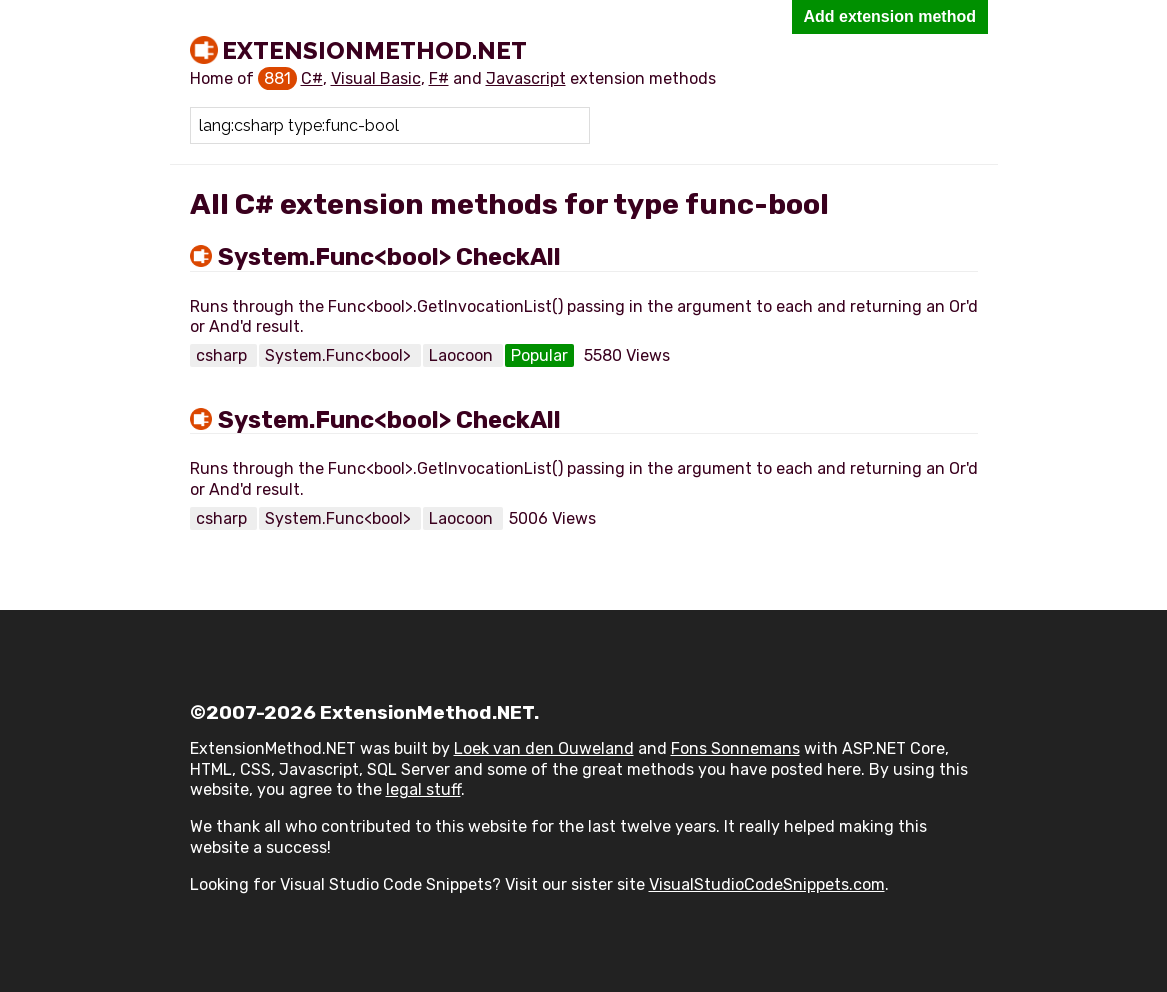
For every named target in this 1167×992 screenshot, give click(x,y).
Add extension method (890, 16)
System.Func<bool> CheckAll (389, 257)
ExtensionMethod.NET (374, 50)
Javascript (526, 78)
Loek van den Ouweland (544, 748)
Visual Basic (376, 78)
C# (312, 78)
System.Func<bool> (340, 355)
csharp (223, 355)
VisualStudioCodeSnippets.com (767, 884)
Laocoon (463, 355)
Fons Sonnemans (735, 748)
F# (439, 78)
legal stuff (423, 789)
